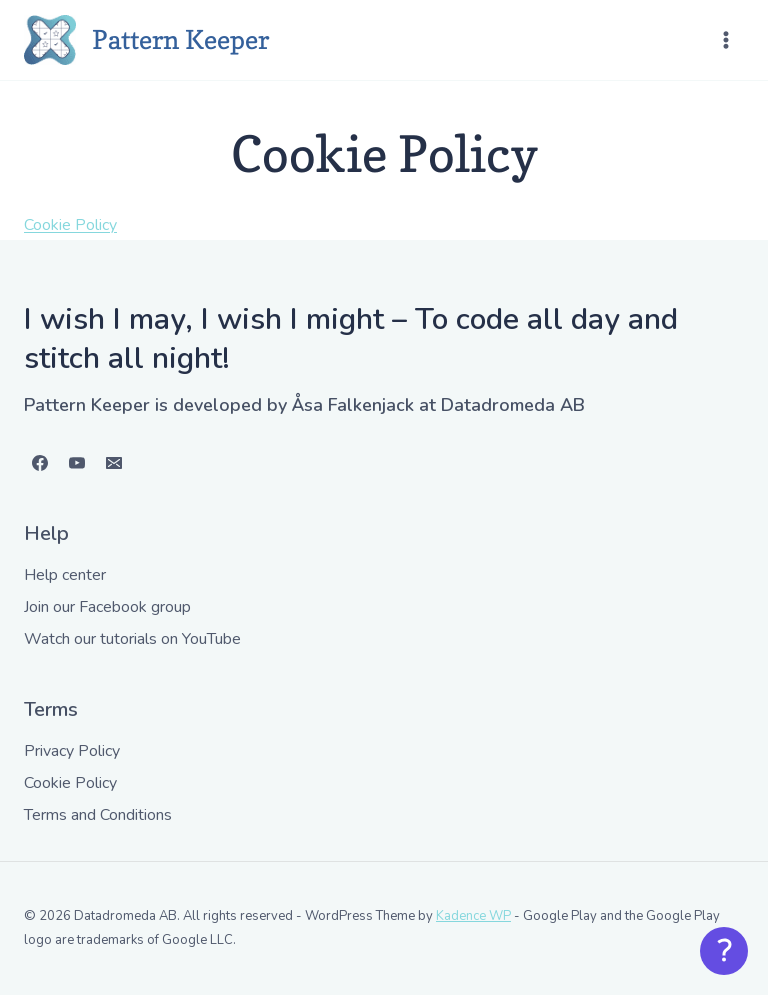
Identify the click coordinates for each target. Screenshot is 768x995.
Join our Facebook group (107, 607)
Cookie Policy (70, 225)
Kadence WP (473, 916)
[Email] (114, 463)
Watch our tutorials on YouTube (132, 639)
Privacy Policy (72, 751)
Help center (65, 575)
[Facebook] (40, 463)
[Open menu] (725, 39)
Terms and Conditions (98, 815)
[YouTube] (77, 463)
